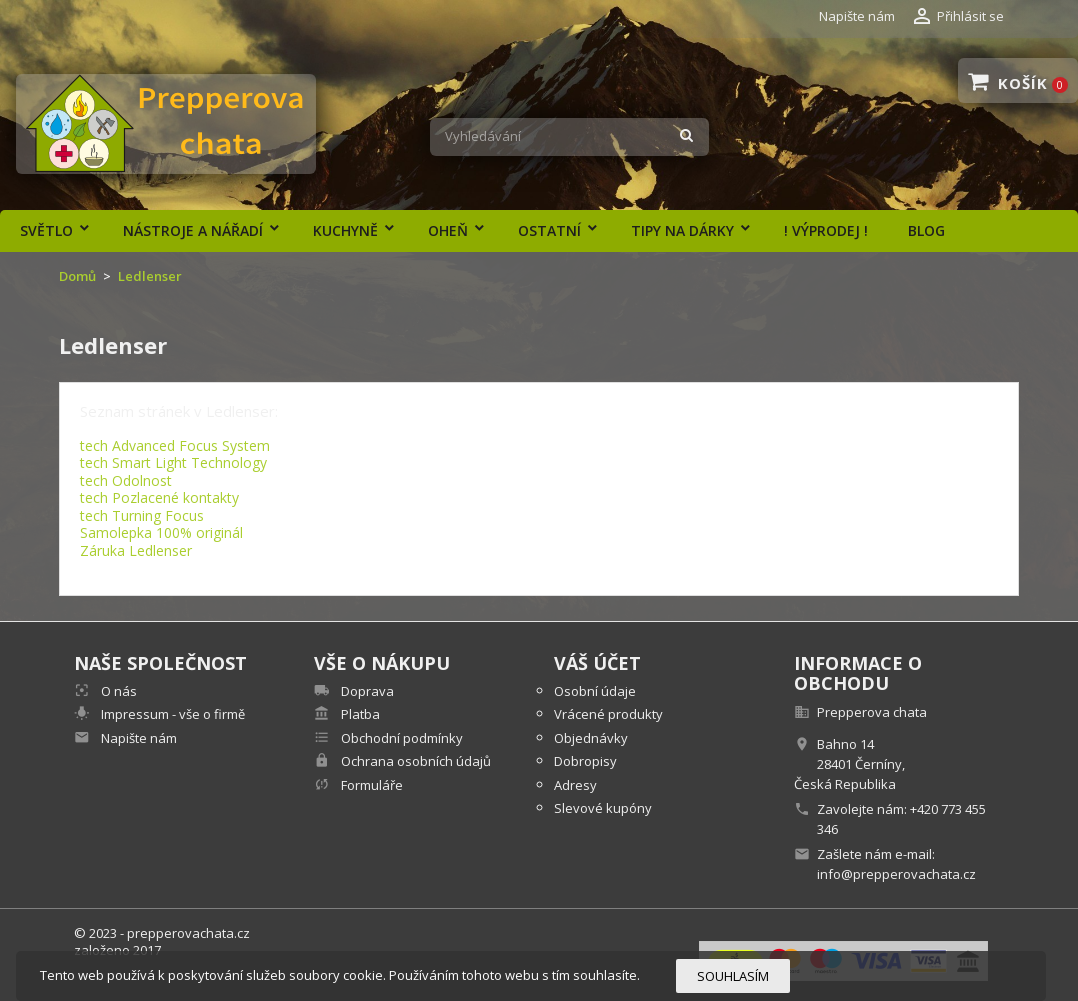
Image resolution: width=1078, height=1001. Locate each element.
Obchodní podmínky (400, 738)
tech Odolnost (126, 480)
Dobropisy (585, 761)
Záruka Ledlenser (136, 550)
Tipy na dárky (682, 230)
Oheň (448, 230)
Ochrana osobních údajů (414, 761)
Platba (359, 714)
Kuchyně (345, 230)
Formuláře (370, 785)
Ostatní (549, 230)
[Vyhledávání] (569, 137)
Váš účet (597, 663)
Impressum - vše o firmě (171, 714)
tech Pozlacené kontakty (159, 497)
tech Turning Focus (142, 515)
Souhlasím (733, 976)
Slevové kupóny (603, 808)
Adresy (575, 785)
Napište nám (857, 16)
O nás (117, 691)
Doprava (366, 691)
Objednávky (591, 738)
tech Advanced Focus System (175, 445)
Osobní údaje (595, 691)
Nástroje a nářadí (193, 230)
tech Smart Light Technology (173, 462)
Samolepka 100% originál (161, 532)
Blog (926, 230)
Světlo (46, 230)
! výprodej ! (826, 230)
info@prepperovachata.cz (896, 874)
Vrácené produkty (608, 714)
